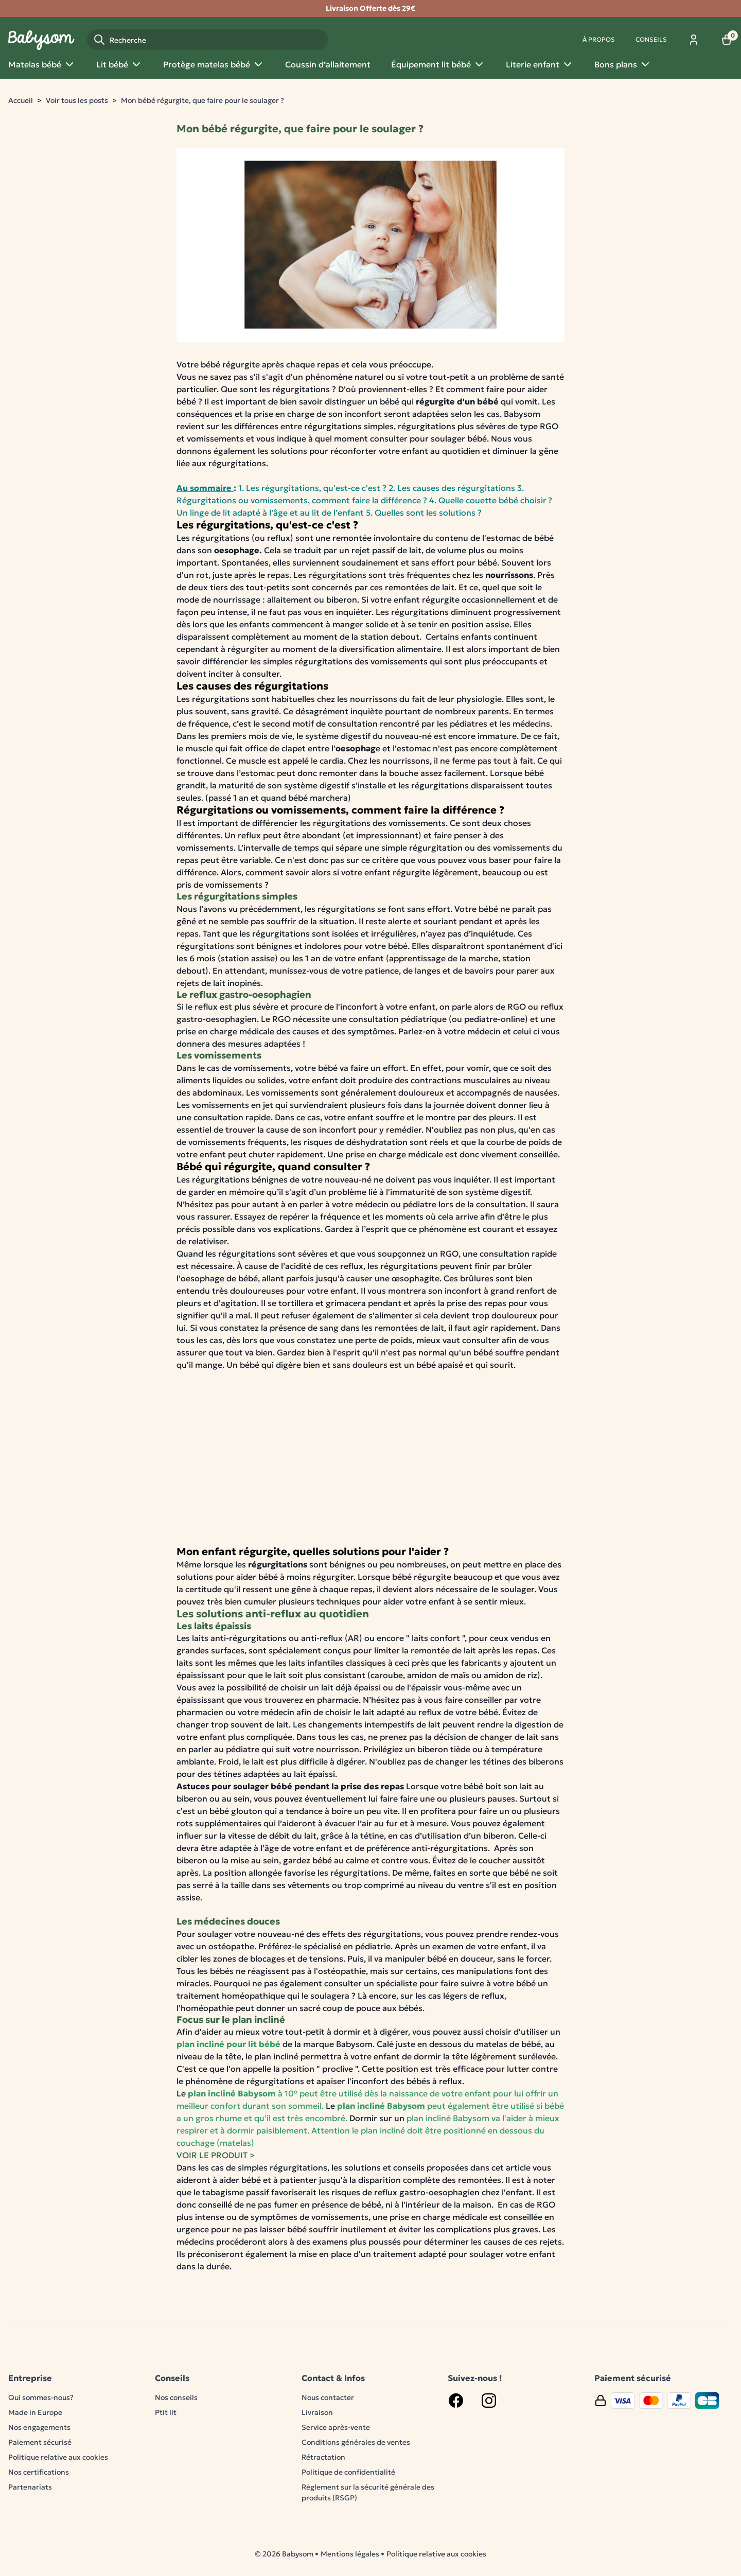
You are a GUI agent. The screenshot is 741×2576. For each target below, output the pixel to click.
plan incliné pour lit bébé (228, 2044)
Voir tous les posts (77, 100)
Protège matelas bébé (213, 64)
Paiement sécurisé (40, 2442)
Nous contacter (328, 2397)
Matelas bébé (42, 64)
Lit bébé (119, 64)
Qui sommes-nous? (41, 2397)
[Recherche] (207, 39)
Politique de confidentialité (348, 2472)
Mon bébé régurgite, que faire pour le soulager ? (202, 100)
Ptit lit (166, 2412)
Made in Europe (35, 2412)
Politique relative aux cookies (58, 2457)
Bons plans (622, 64)
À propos (599, 39)
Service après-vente (336, 2427)
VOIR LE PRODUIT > (216, 2155)
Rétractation (323, 2457)
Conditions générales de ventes (356, 2442)
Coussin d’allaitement (327, 64)
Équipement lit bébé (438, 64)
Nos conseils (176, 2397)
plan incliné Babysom (232, 2093)
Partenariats (30, 2487)
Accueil (20, 100)
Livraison (317, 2412)
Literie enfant (540, 64)
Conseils (651, 39)
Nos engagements (39, 2427)
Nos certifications (38, 2472)
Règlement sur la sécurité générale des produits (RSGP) (368, 2492)
